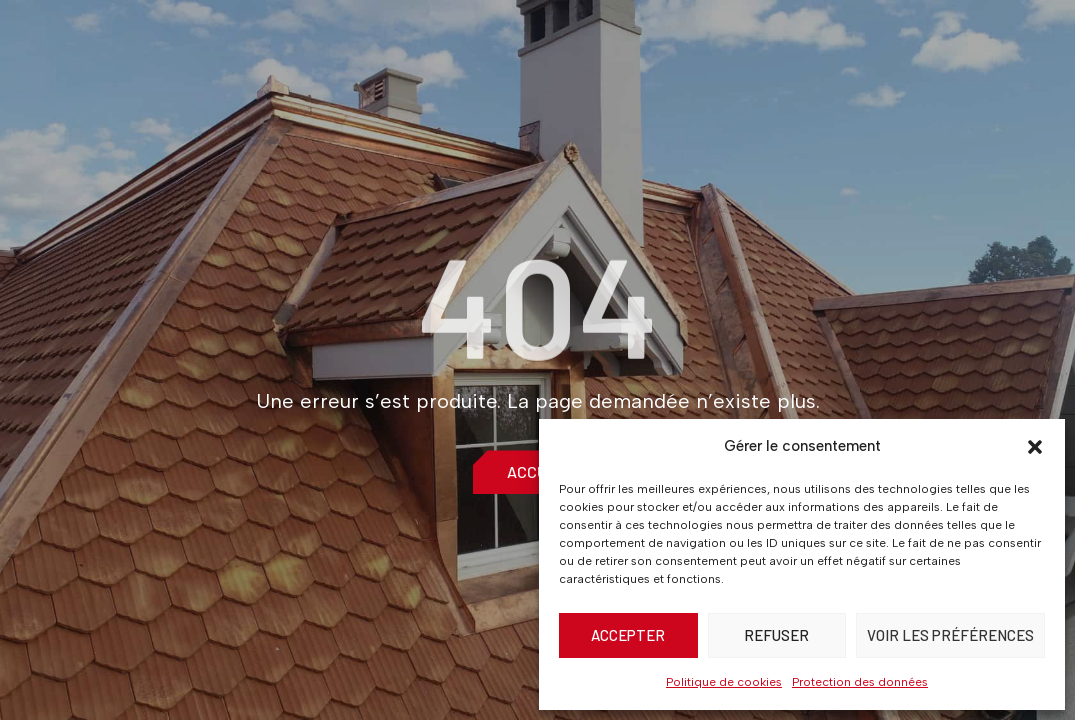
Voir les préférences (950, 635)
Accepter (628, 635)
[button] (1035, 447)
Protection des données (860, 682)
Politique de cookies (724, 682)
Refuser (776, 635)
